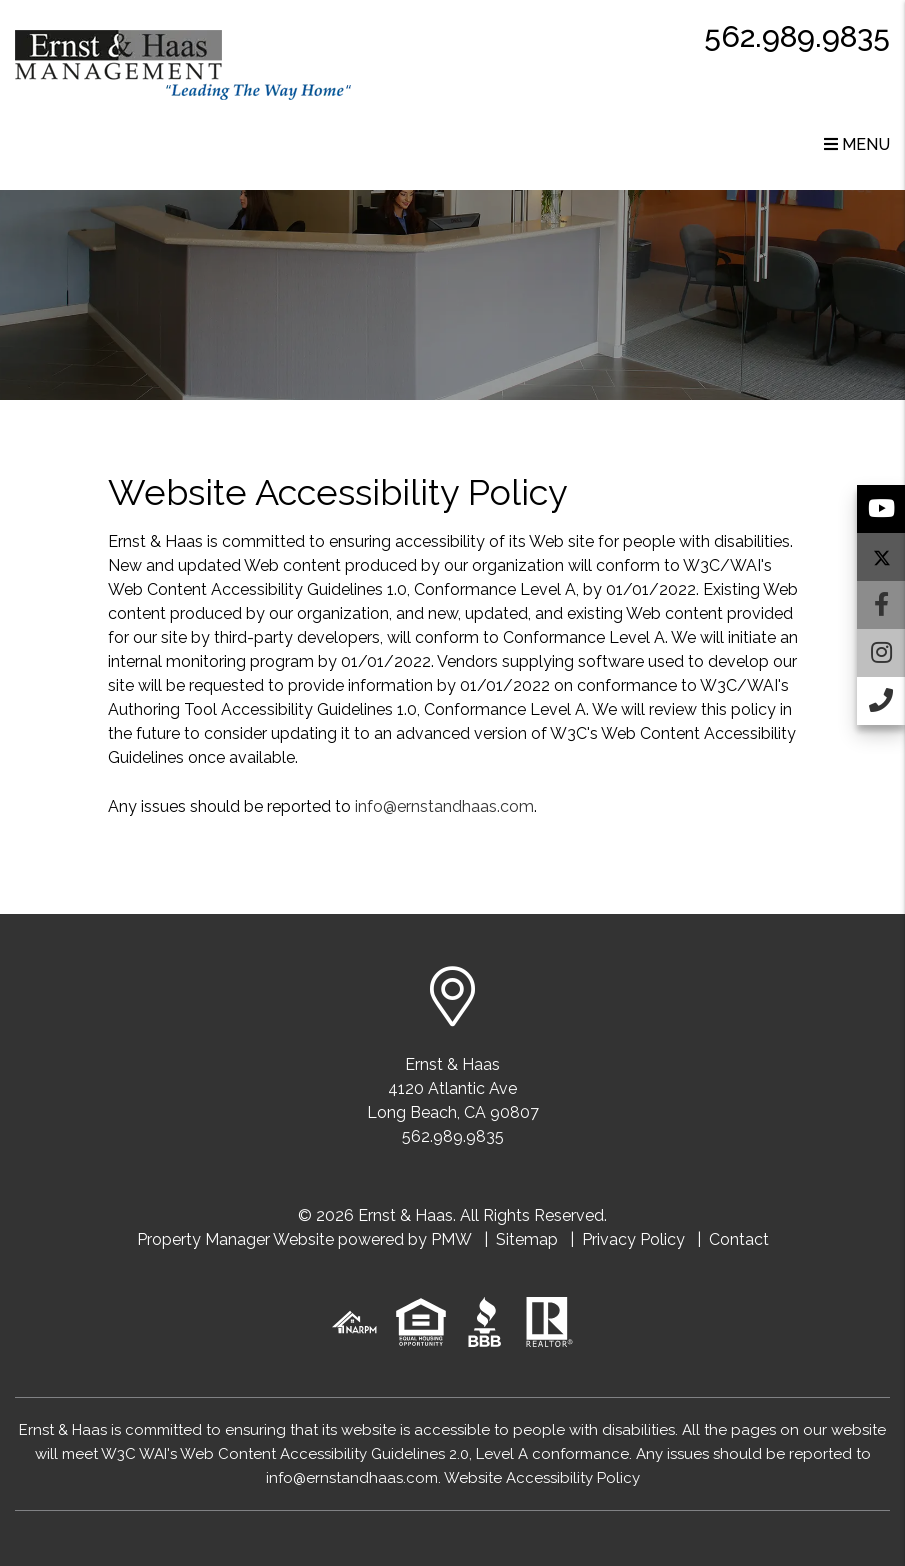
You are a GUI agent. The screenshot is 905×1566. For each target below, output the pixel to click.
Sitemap (527, 1239)
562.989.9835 (797, 36)
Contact (739, 1239)
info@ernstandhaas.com (444, 806)
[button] (881, 509)
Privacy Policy (633, 1239)
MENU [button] (857, 144)
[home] (183, 63)
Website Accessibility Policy (542, 1478)
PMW (451, 1239)
